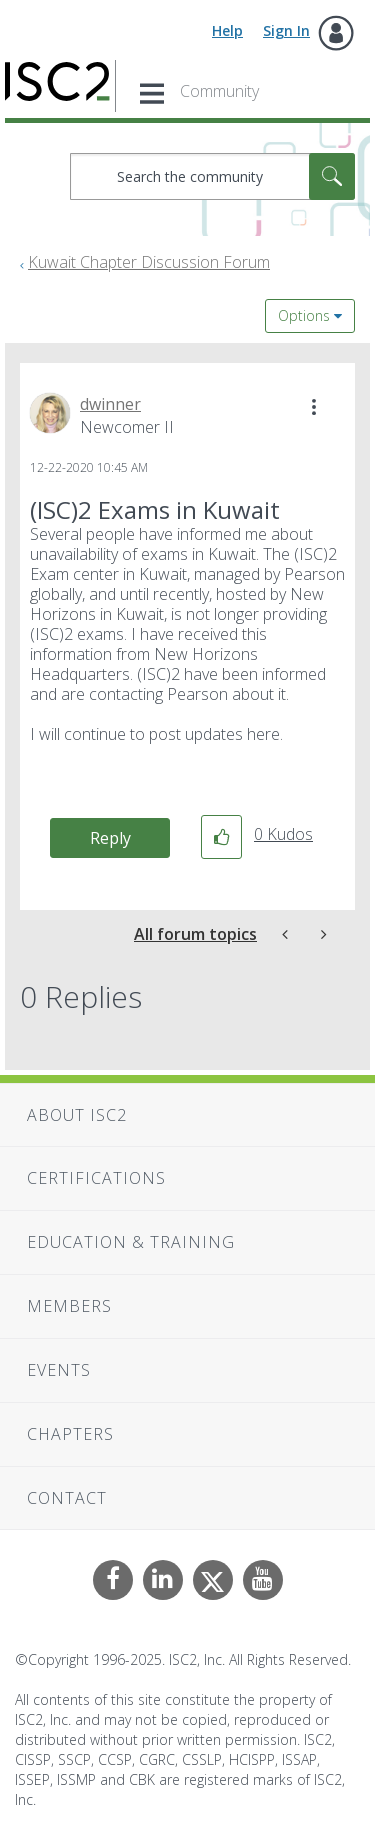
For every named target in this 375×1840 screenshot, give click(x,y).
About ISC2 (77, 1115)
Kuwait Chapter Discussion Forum (149, 262)
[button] (314, 407)
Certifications (96, 1178)
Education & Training (131, 1242)
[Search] (212, 176)
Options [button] (304, 315)
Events (59, 1370)
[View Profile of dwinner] (110, 404)
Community (219, 91)
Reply (110, 838)
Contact (67, 1498)
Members (69, 1306)
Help (227, 30)
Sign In (286, 30)
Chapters (70, 1434)
